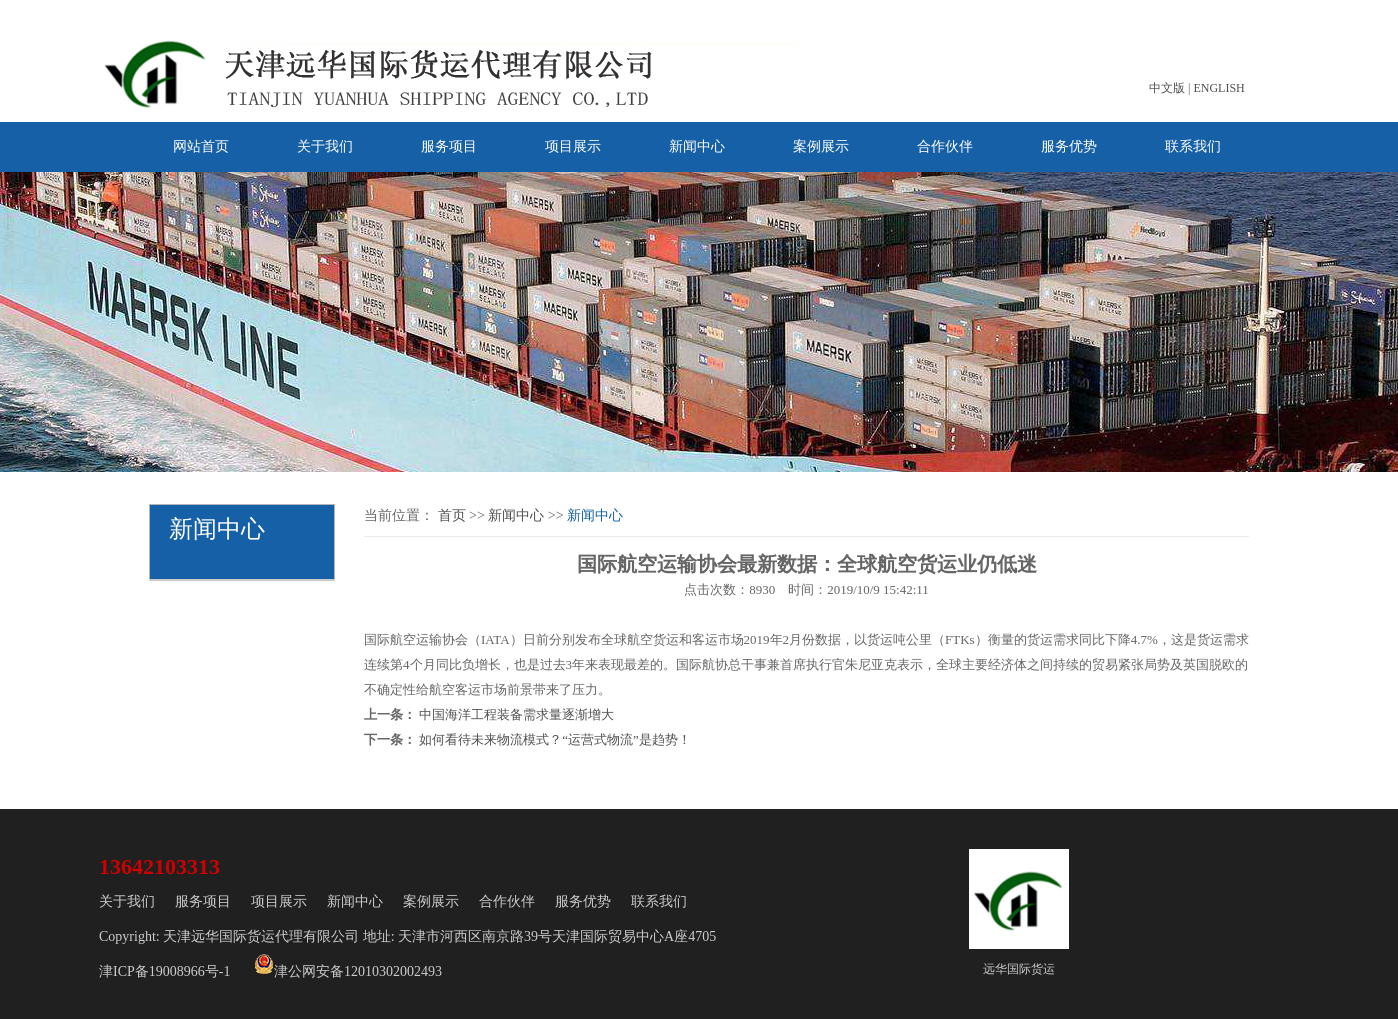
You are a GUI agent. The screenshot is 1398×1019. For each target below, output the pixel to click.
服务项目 (449, 146)
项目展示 (573, 146)
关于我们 (325, 146)
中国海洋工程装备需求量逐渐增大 (516, 714)
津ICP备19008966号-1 (164, 971)
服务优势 (1069, 146)
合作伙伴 (945, 146)
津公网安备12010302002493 (348, 966)
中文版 (1167, 88)
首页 (452, 515)
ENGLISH (1218, 88)
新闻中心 (697, 146)
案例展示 (821, 146)
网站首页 (201, 146)
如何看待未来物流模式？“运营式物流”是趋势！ (555, 739)
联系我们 (1193, 146)
